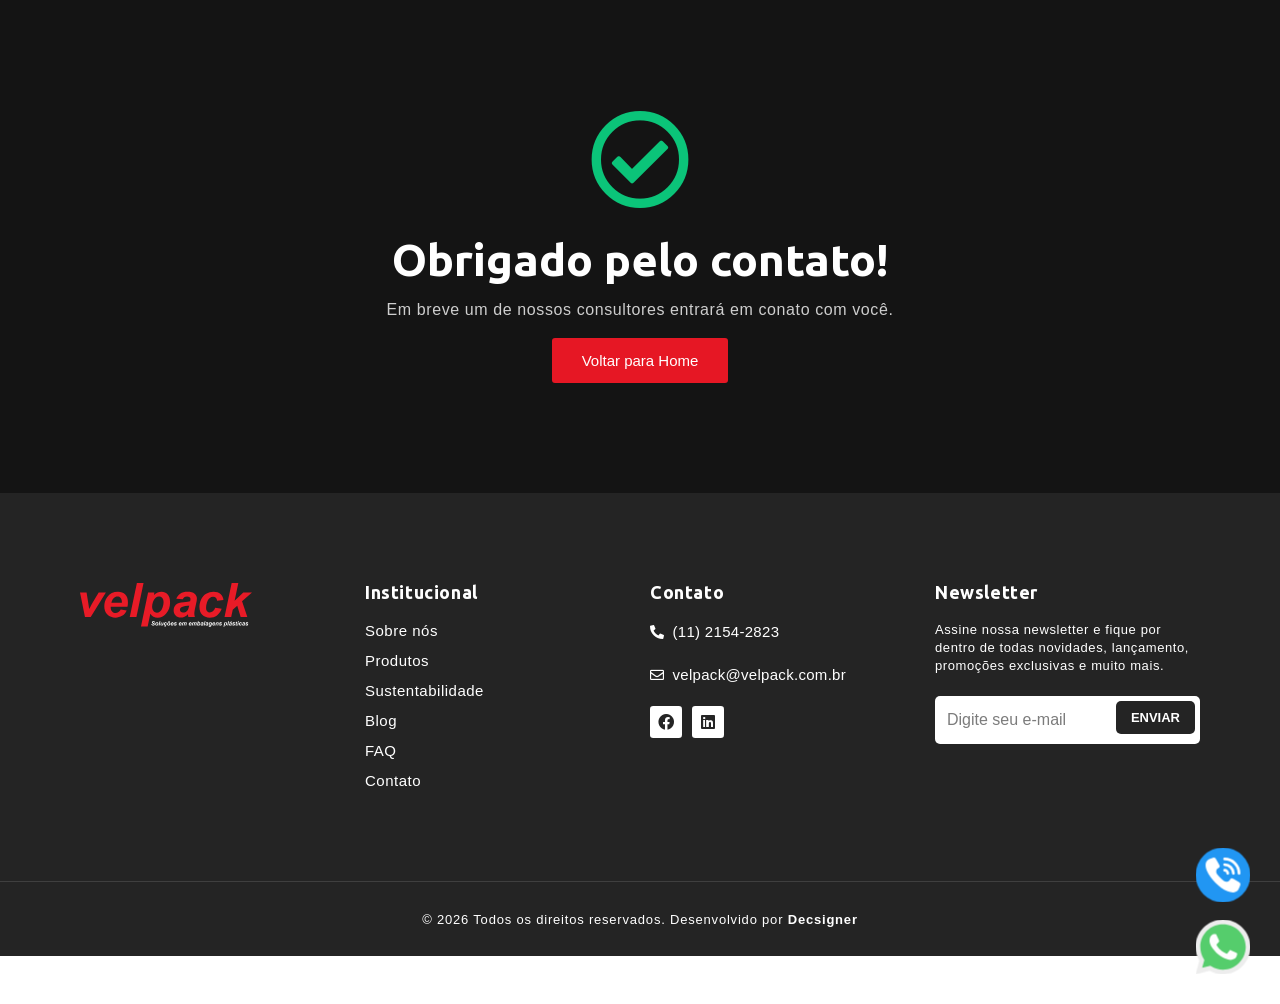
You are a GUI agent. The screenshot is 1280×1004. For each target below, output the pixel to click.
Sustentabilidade (424, 690)
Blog (381, 720)
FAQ (381, 750)
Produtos (397, 660)
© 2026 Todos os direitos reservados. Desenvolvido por (640, 919)
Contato (393, 780)
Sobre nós (401, 630)
